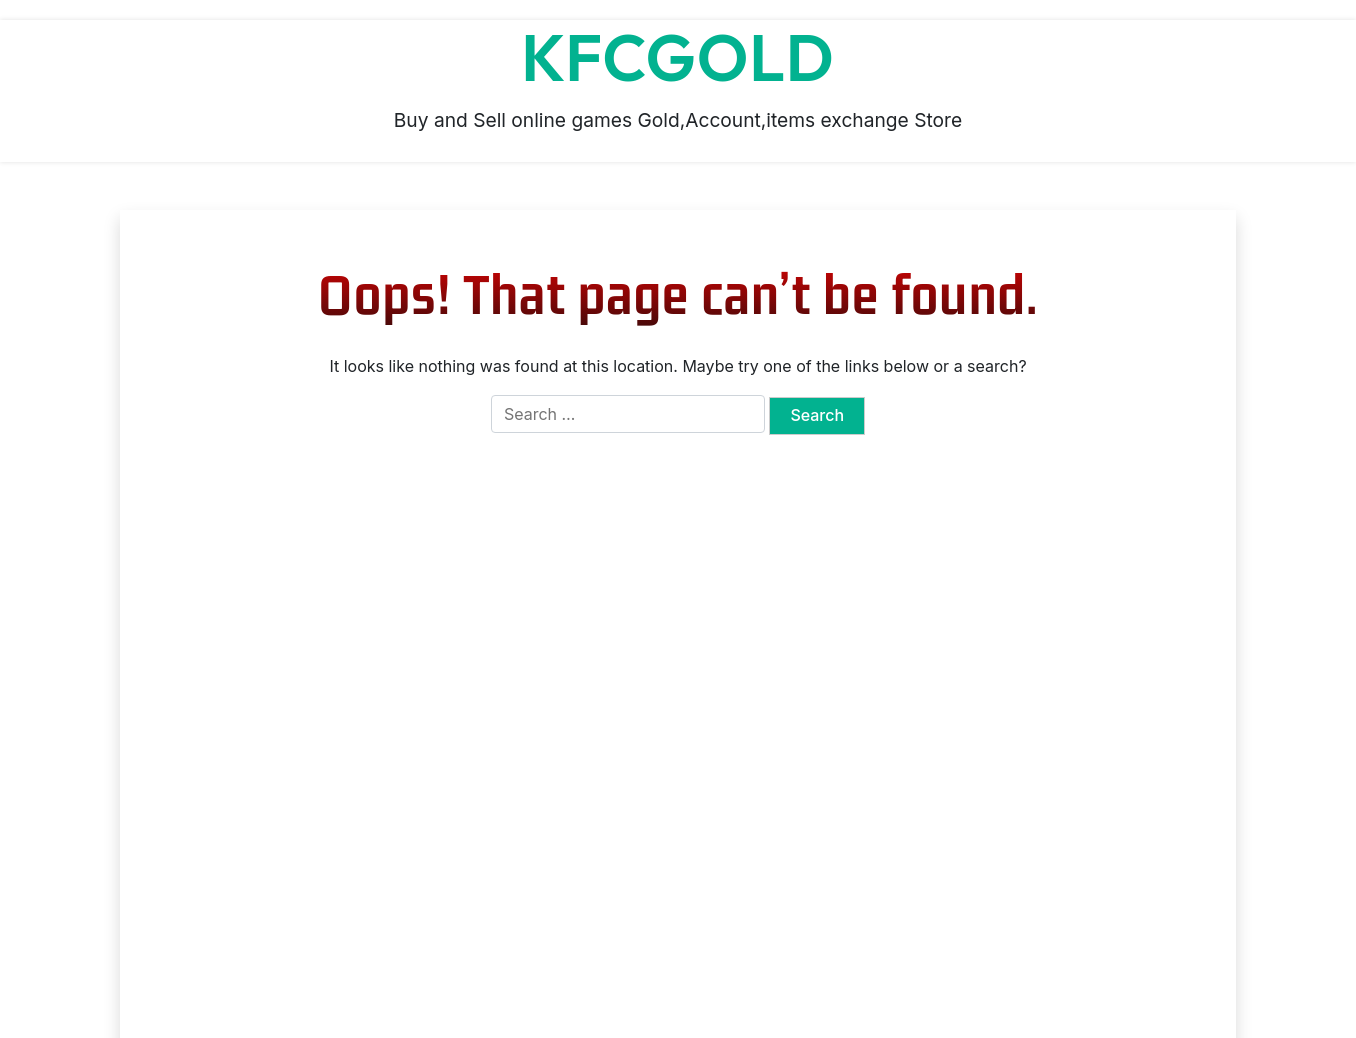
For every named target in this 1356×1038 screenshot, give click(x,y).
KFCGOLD (677, 58)
